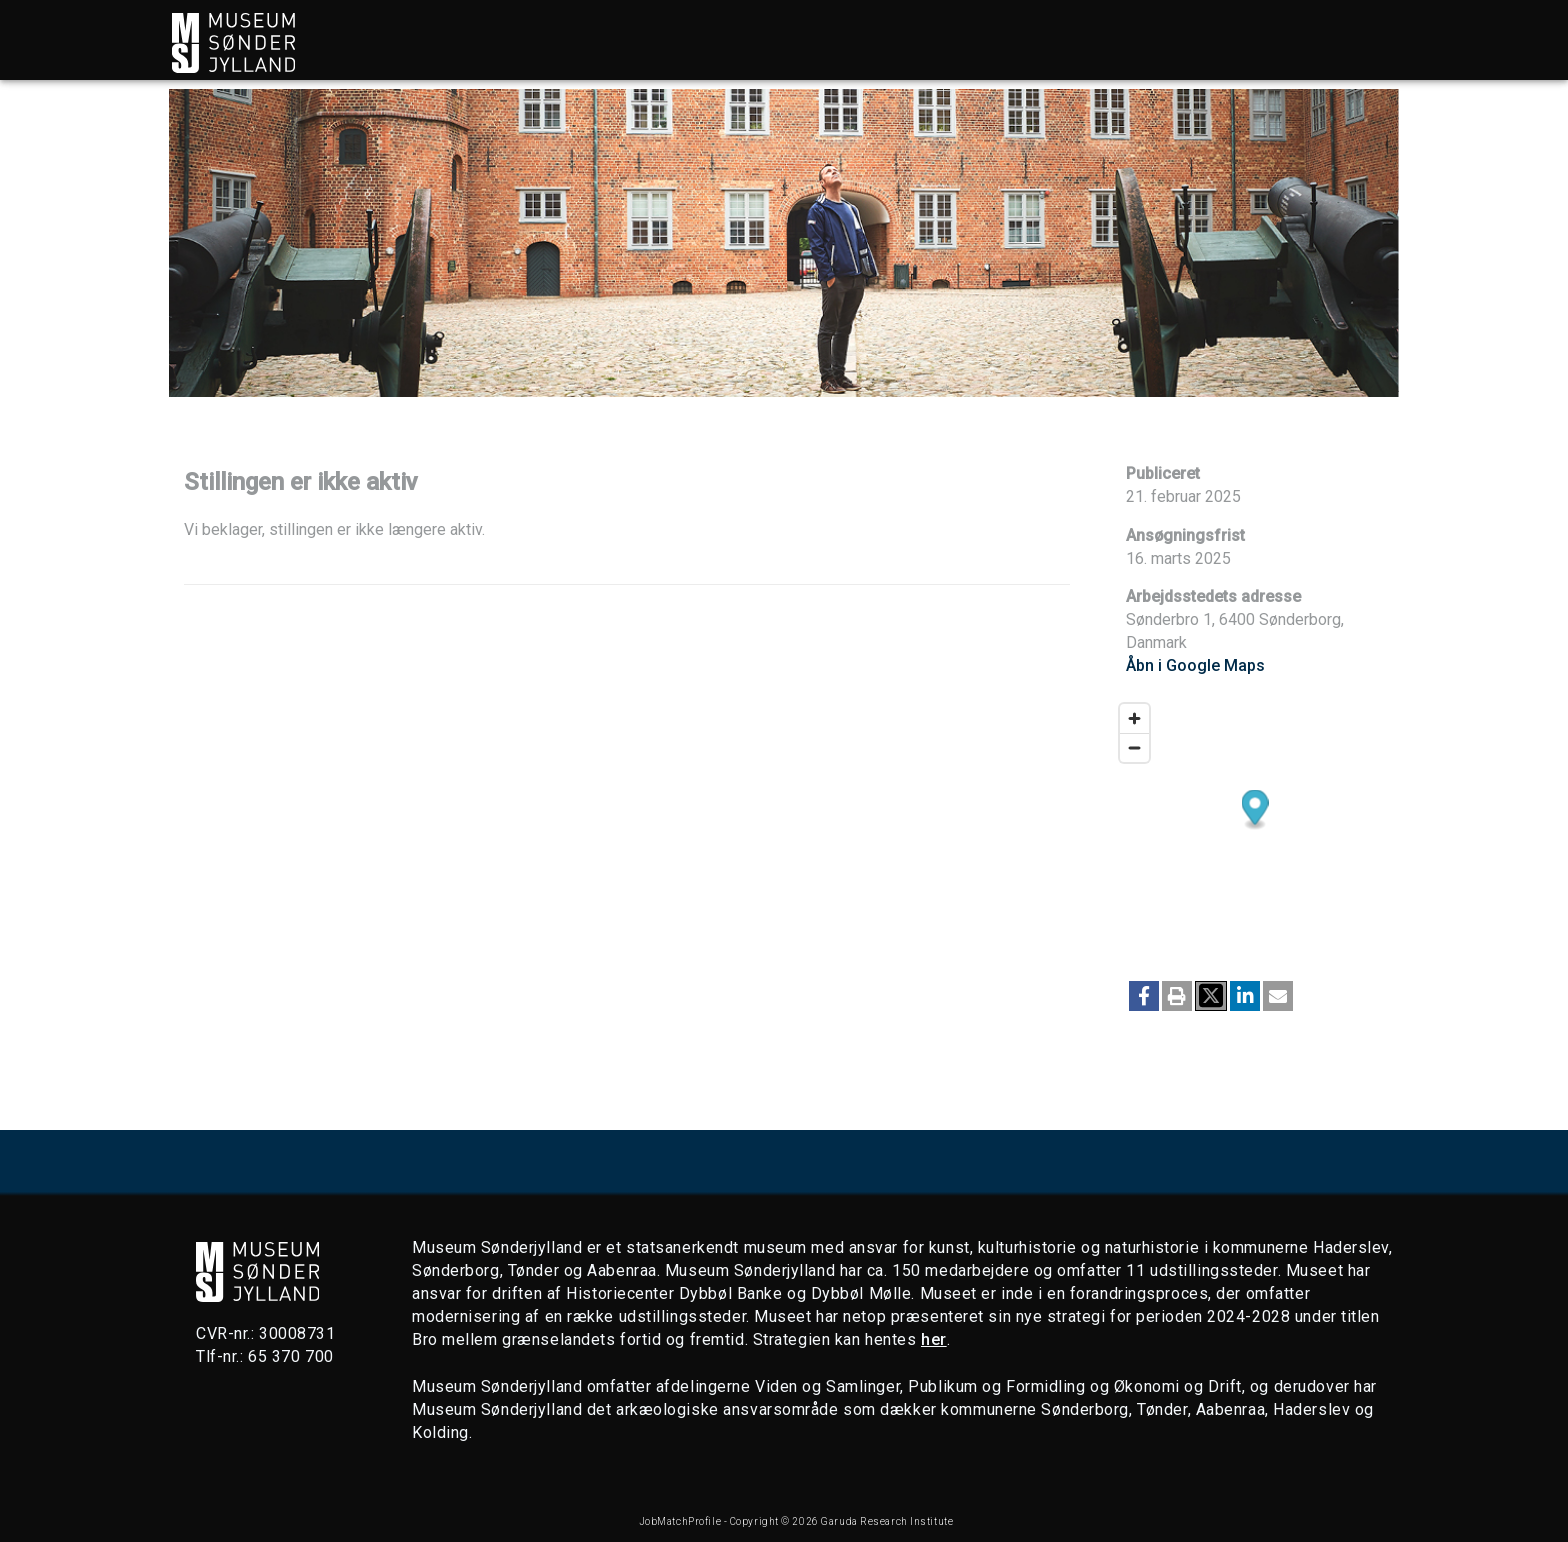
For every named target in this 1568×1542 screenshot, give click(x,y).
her (934, 1339)
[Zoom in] (1134, 718)
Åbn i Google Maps (1195, 665)
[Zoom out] (1134, 747)
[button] (1144, 996)
